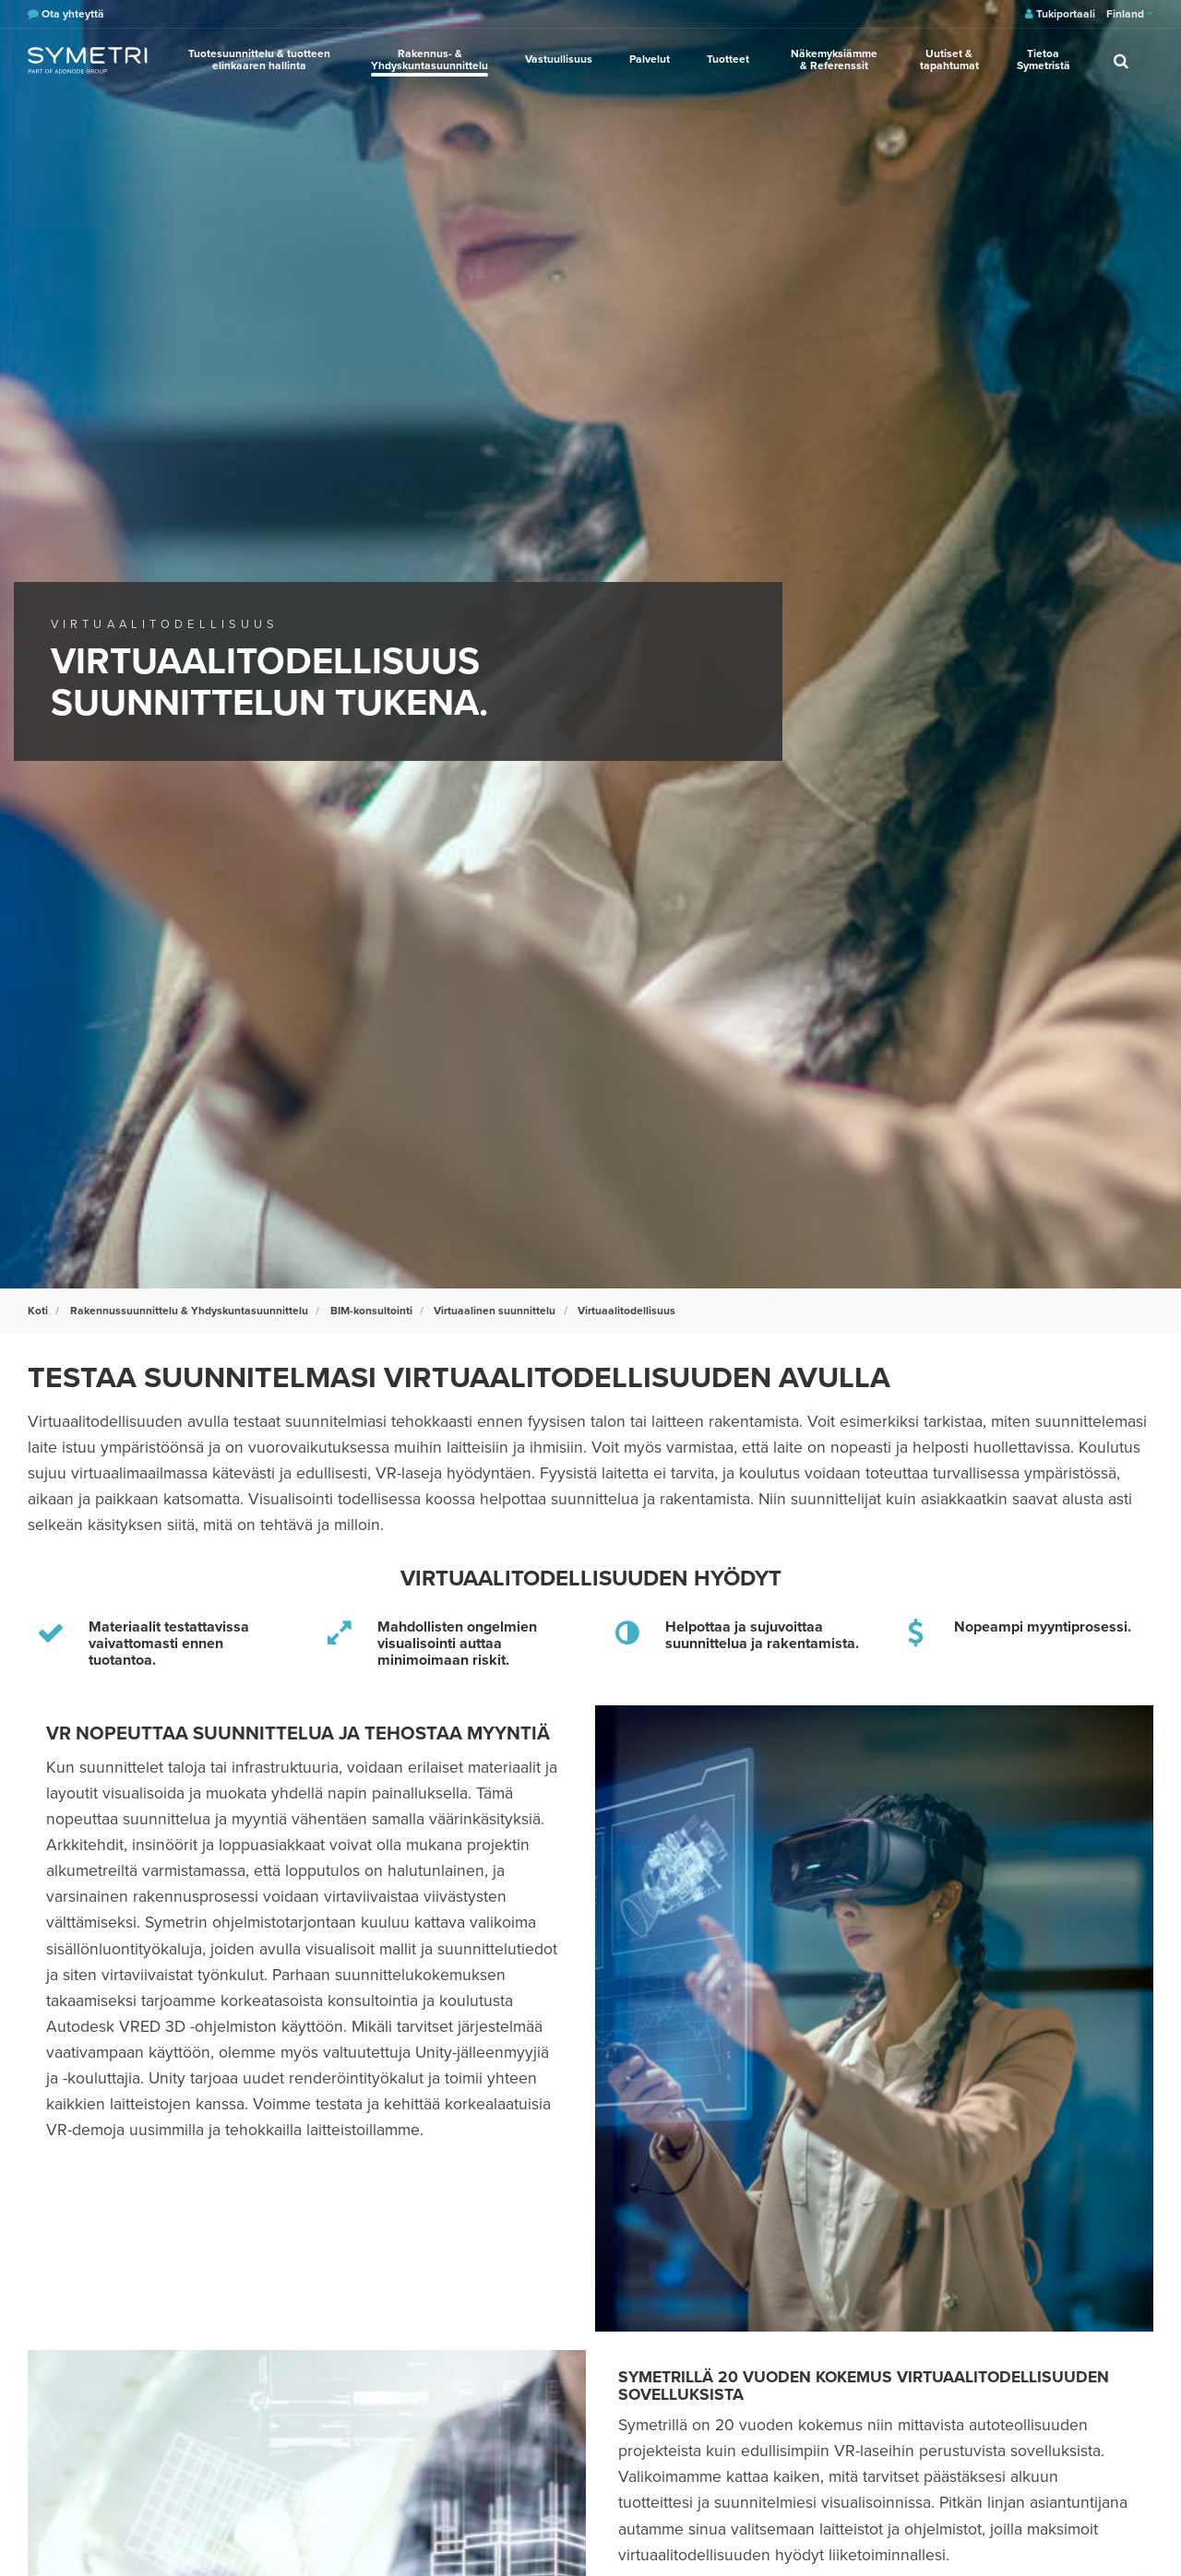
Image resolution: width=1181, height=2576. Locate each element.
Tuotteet (728, 59)
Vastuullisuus (558, 59)
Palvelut (649, 59)
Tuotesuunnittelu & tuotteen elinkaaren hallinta (259, 59)
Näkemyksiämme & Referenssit (834, 59)
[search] (1121, 60)
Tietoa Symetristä (1043, 59)
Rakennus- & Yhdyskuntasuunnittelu (429, 59)
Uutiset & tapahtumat (949, 59)
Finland (1129, 13)
